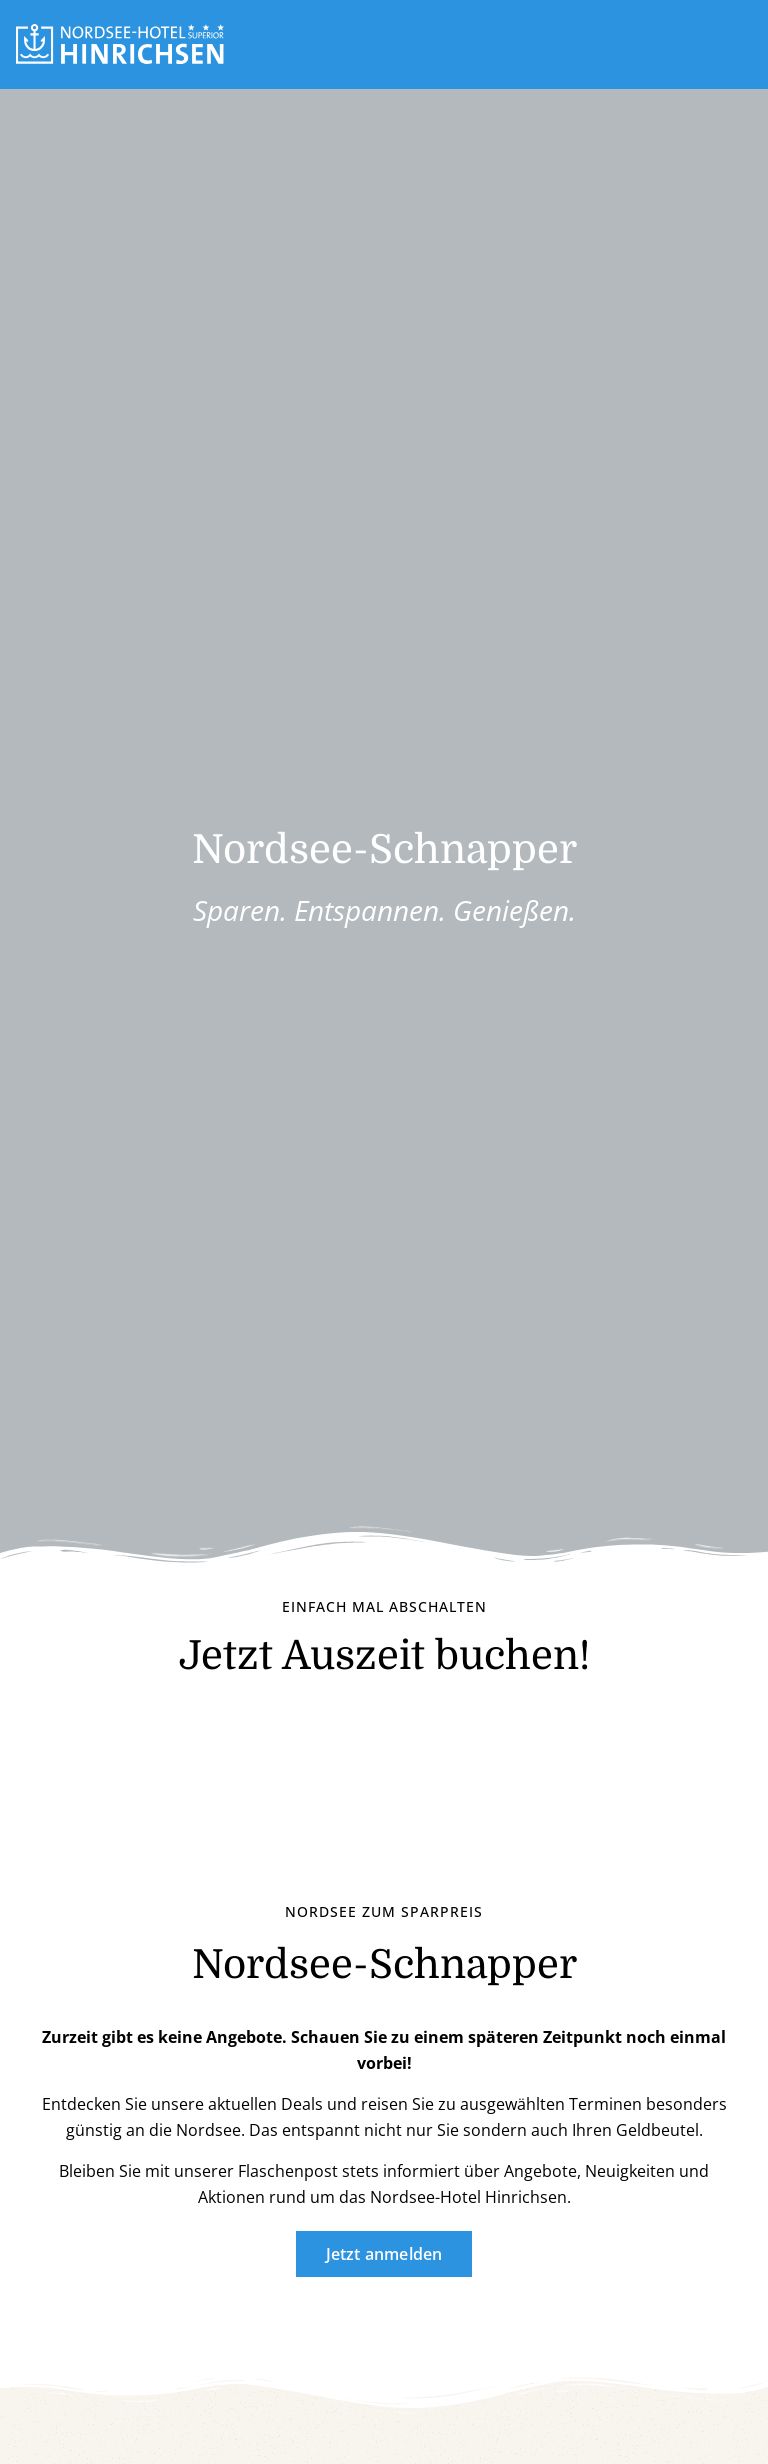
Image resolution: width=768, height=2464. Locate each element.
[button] (744, 44)
